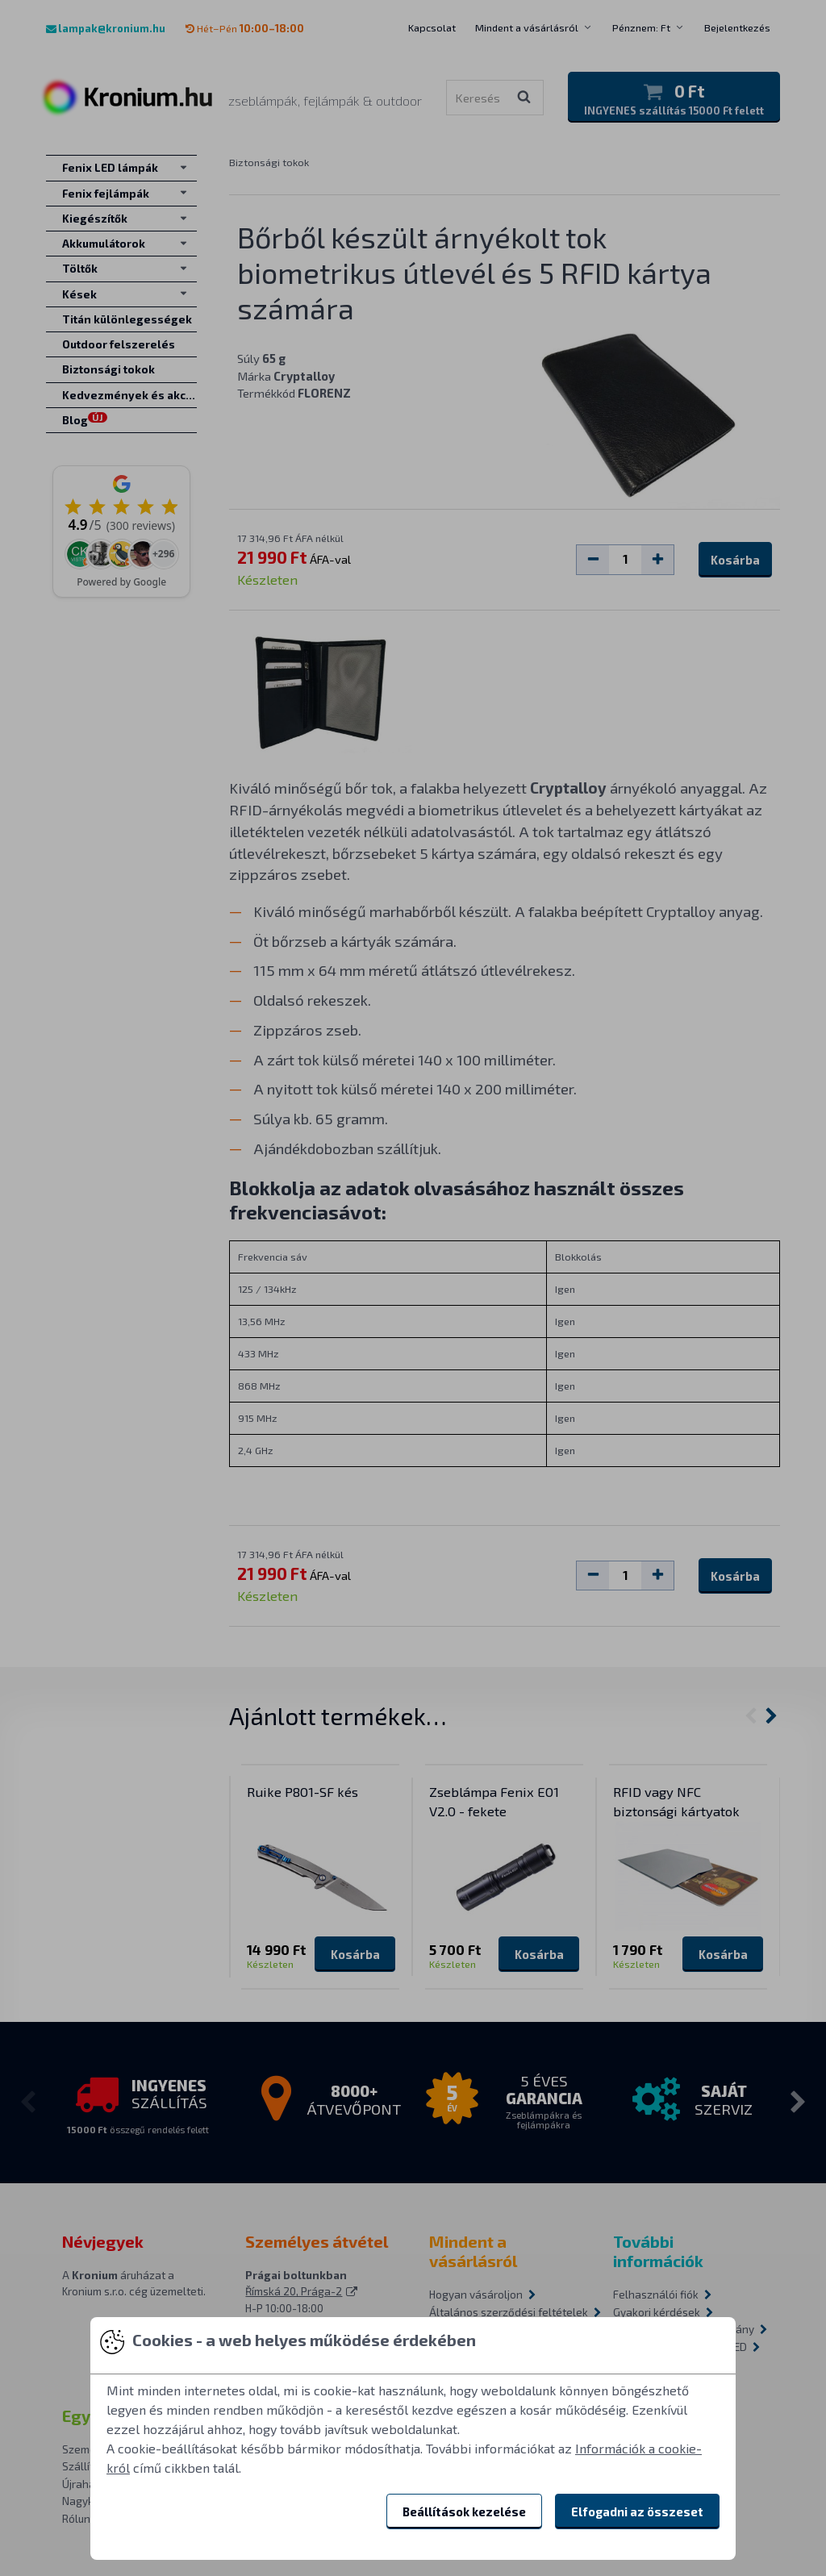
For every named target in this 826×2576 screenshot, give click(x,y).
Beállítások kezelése (464, 2511)
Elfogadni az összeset (637, 2511)
